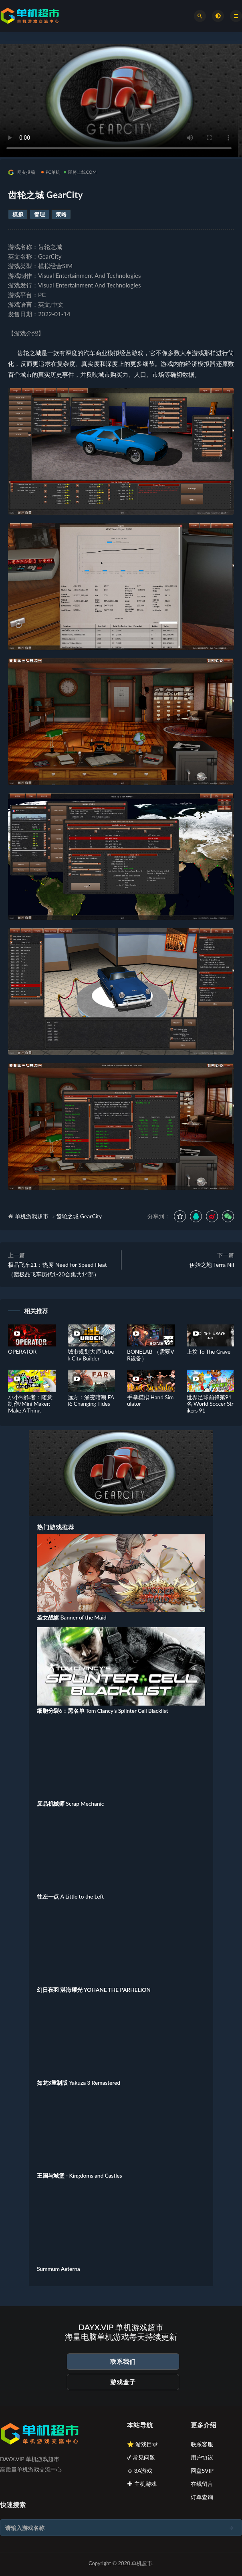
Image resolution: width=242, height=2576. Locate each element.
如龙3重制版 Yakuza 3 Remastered (78, 2082)
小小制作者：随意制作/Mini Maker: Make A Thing (30, 1404)
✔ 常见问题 (141, 2457)
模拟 (17, 214)
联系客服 (202, 2444)
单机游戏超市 (31, 1216)
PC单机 (50, 172)
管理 (39, 214)
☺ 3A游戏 (140, 2470)
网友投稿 (21, 172)
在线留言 (202, 2483)
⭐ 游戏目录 (142, 2444)
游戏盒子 (123, 2381)
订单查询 (202, 2497)
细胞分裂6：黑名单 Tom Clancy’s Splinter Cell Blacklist (102, 1710)
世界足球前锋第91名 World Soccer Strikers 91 (210, 1404)
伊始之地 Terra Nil (212, 1264)
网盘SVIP (202, 2470)
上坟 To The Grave (209, 1351)
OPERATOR (22, 1351)
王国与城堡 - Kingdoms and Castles (79, 2175)
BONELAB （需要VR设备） (150, 1355)
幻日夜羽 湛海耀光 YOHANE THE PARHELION (94, 1989)
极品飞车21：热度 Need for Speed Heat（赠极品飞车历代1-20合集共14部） (57, 1269)
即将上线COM (80, 172)
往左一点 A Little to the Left (70, 1896)
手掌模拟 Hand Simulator (150, 1400)
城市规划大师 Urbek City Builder (91, 1355)
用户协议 (202, 2457)
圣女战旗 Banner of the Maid (72, 1617)
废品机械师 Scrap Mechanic (70, 1803)
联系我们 (123, 2361)
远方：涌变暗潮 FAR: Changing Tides (91, 1400)
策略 (61, 214)
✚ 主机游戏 (142, 2483)
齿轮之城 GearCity (79, 1216)
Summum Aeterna (58, 2268)
